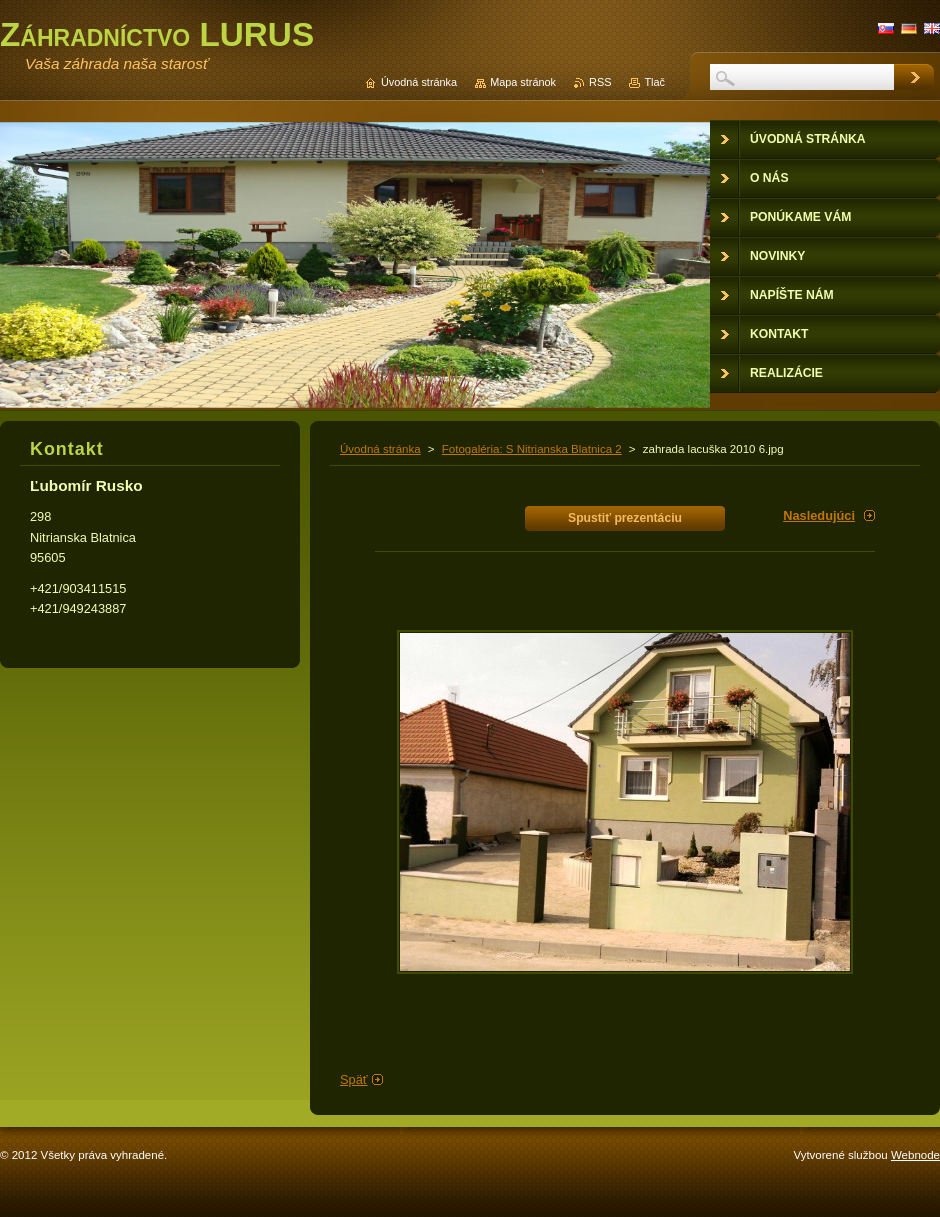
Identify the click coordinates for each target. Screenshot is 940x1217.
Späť (354, 1079)
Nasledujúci (819, 515)
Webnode (915, 1155)
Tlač (654, 82)
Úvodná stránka (380, 449)
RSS (600, 82)
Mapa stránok (523, 82)
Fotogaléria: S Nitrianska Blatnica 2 (532, 449)
